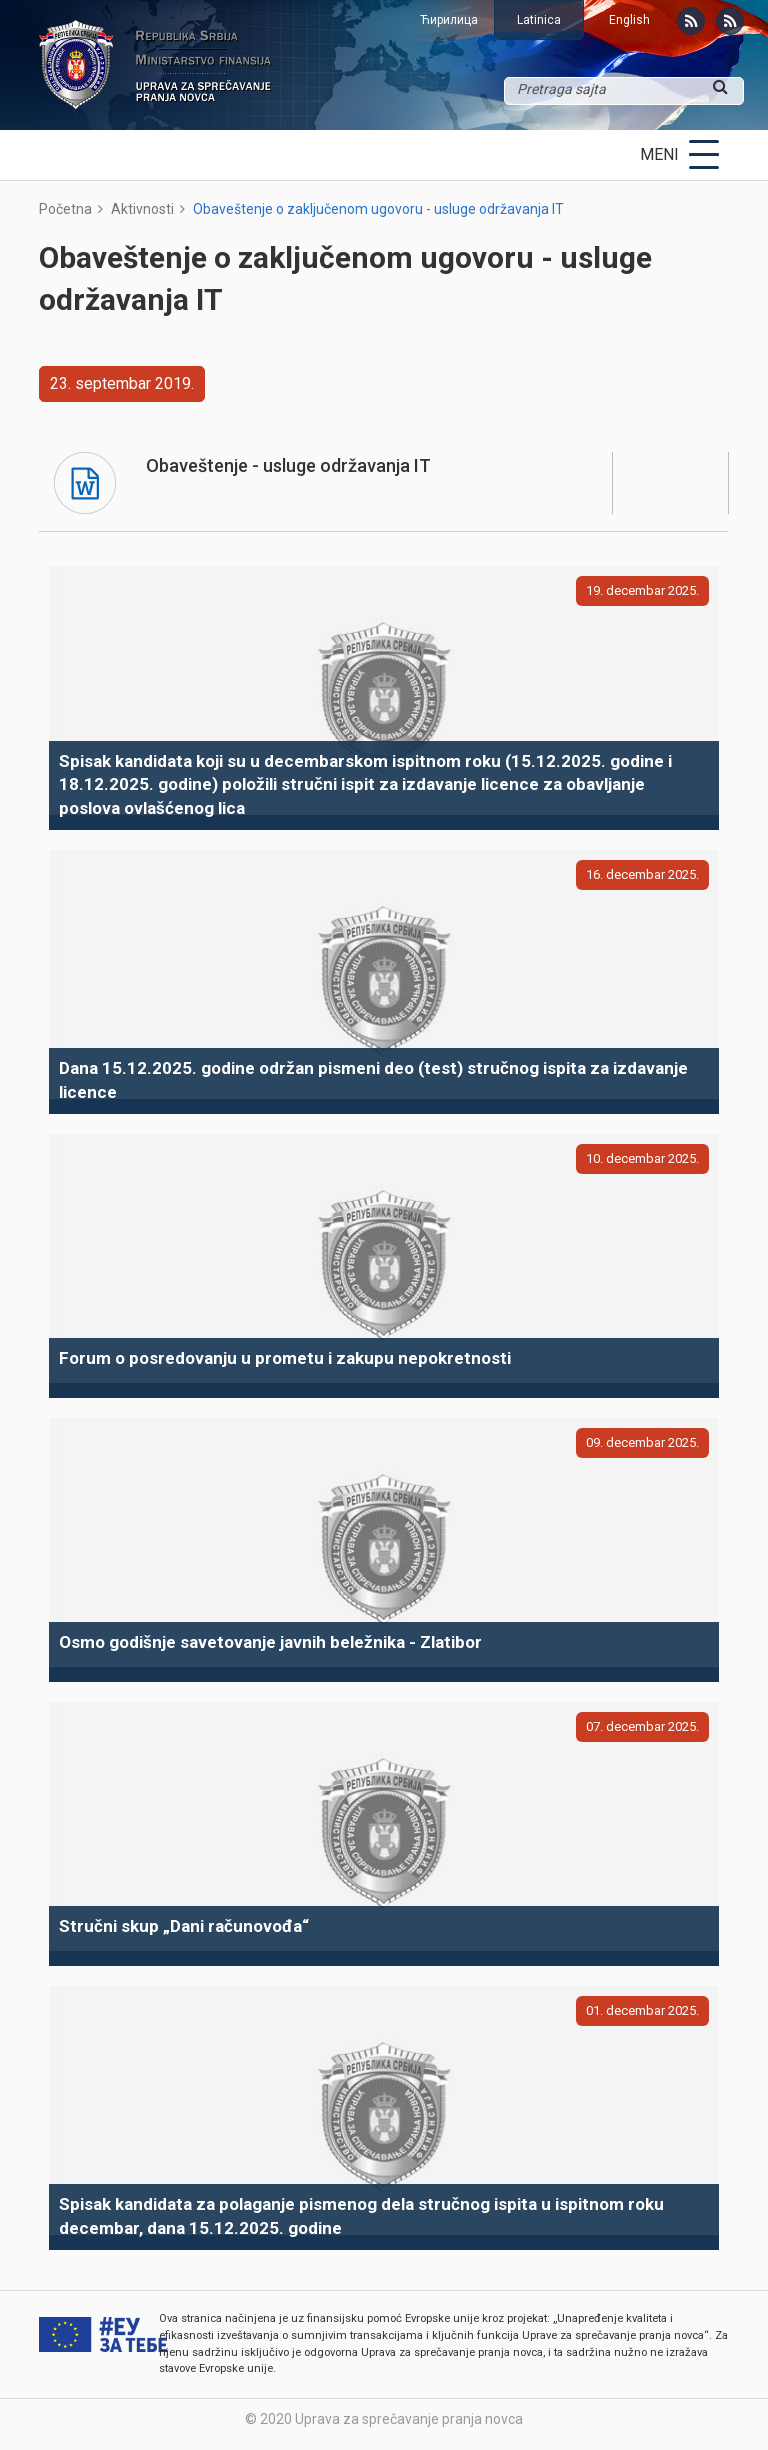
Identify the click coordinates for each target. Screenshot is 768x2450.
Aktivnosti (142, 209)
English (629, 20)
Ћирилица (449, 20)
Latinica (539, 20)
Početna (65, 209)
